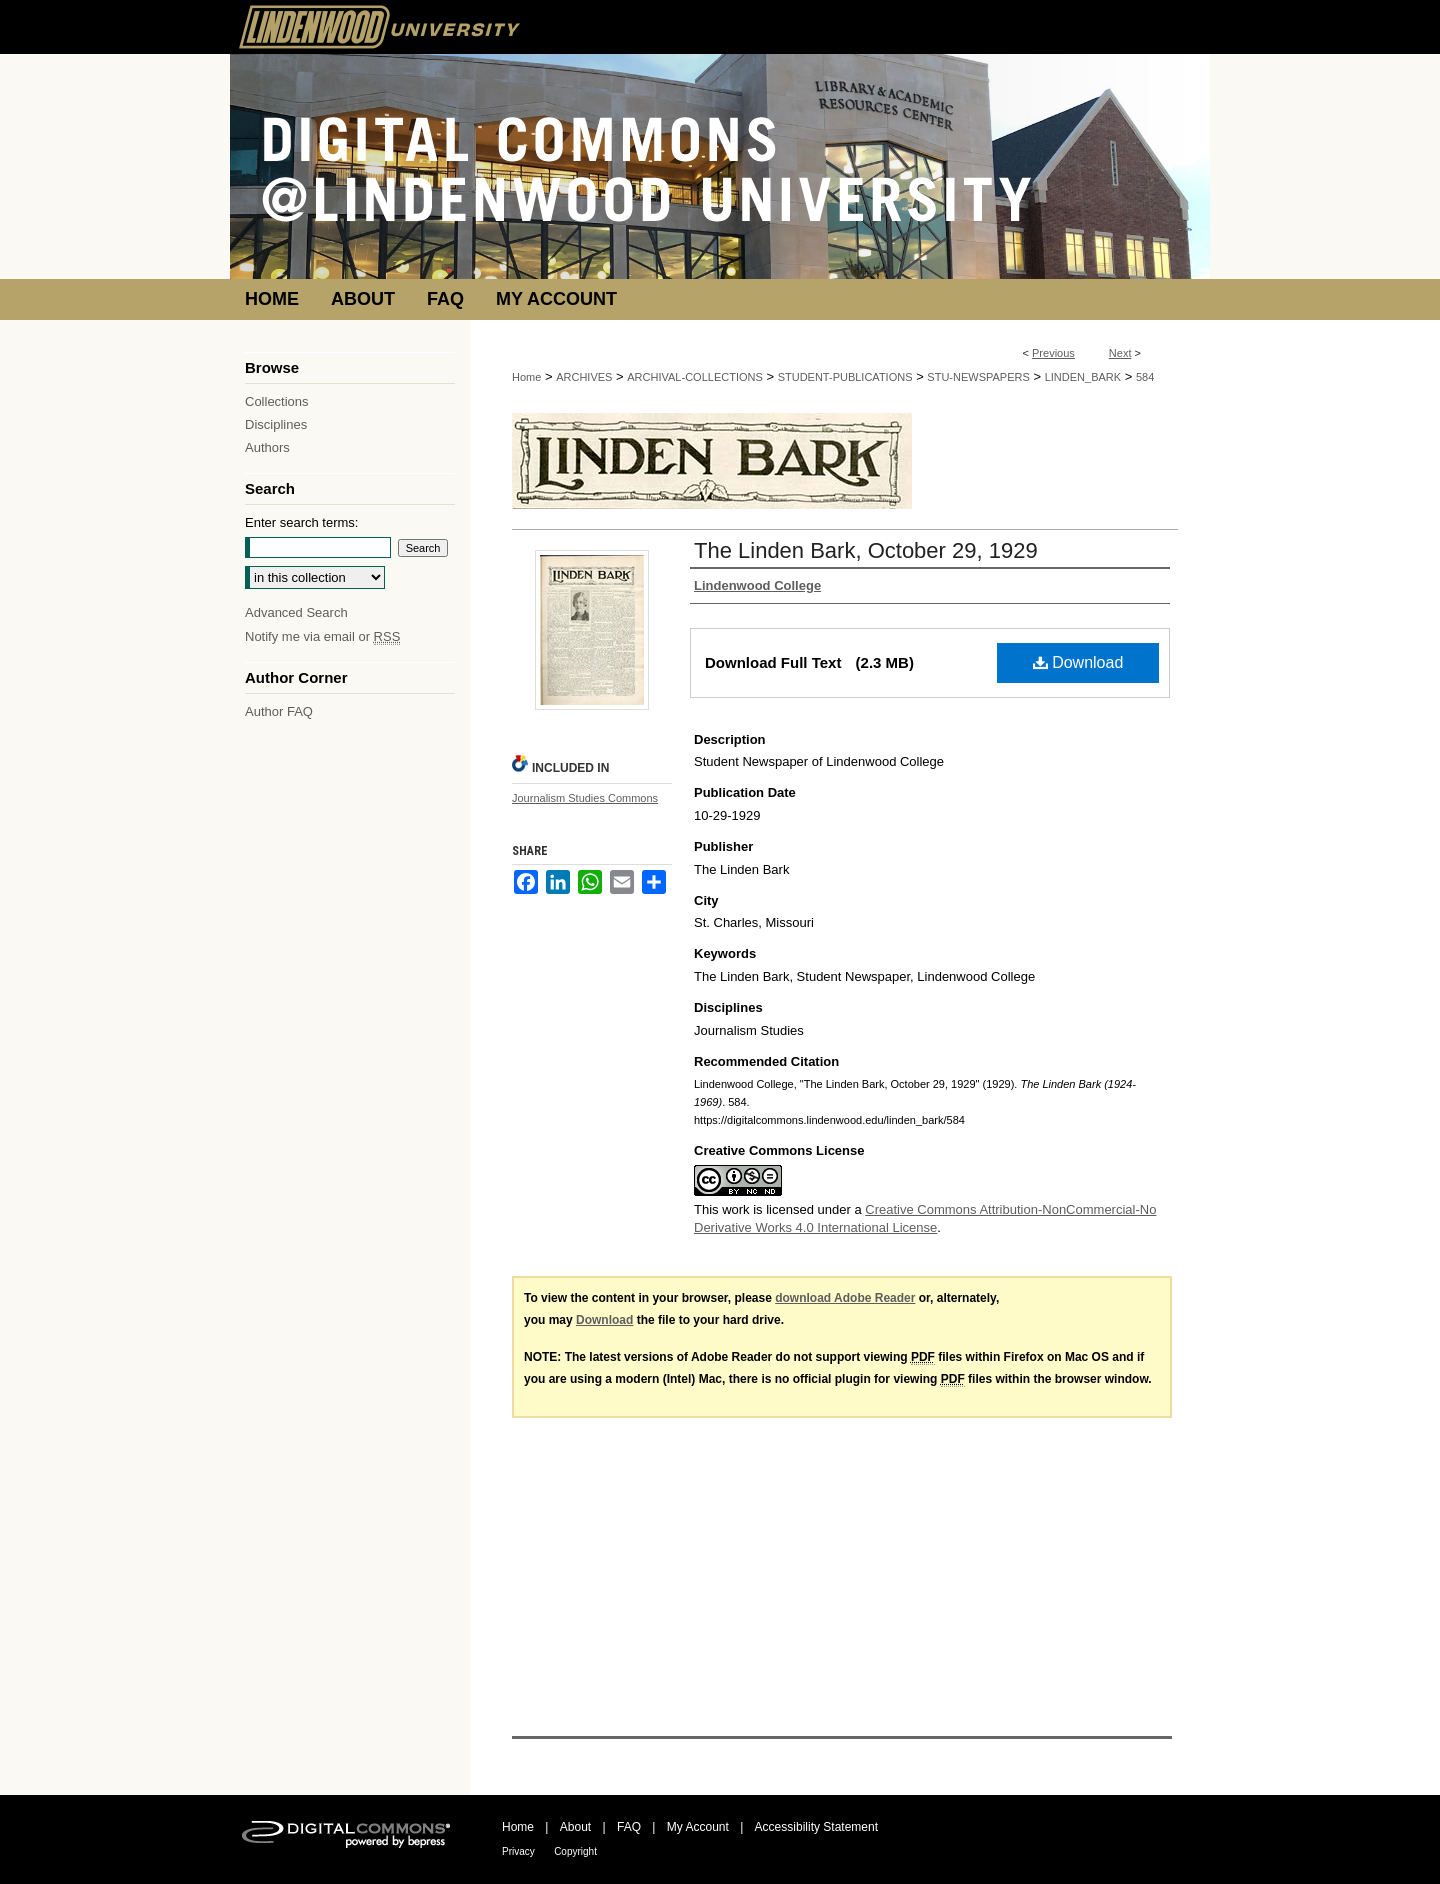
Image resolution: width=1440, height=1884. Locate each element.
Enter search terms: (301, 522)
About (575, 1827)
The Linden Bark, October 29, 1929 (866, 550)
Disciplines (276, 424)
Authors (267, 447)
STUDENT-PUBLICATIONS (845, 377)
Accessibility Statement (816, 1827)
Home (526, 377)
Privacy (518, 1851)
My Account (698, 1827)
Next (1120, 353)
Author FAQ (279, 711)
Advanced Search (296, 612)
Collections (277, 401)
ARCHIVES (584, 377)
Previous (1053, 353)
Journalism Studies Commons (585, 798)
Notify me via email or (322, 636)
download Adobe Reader (845, 1298)
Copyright (575, 1851)
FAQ (629, 1827)
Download (1078, 662)
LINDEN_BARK (1083, 377)
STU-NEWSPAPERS (978, 377)
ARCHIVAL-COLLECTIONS (695, 377)
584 (1145, 377)
